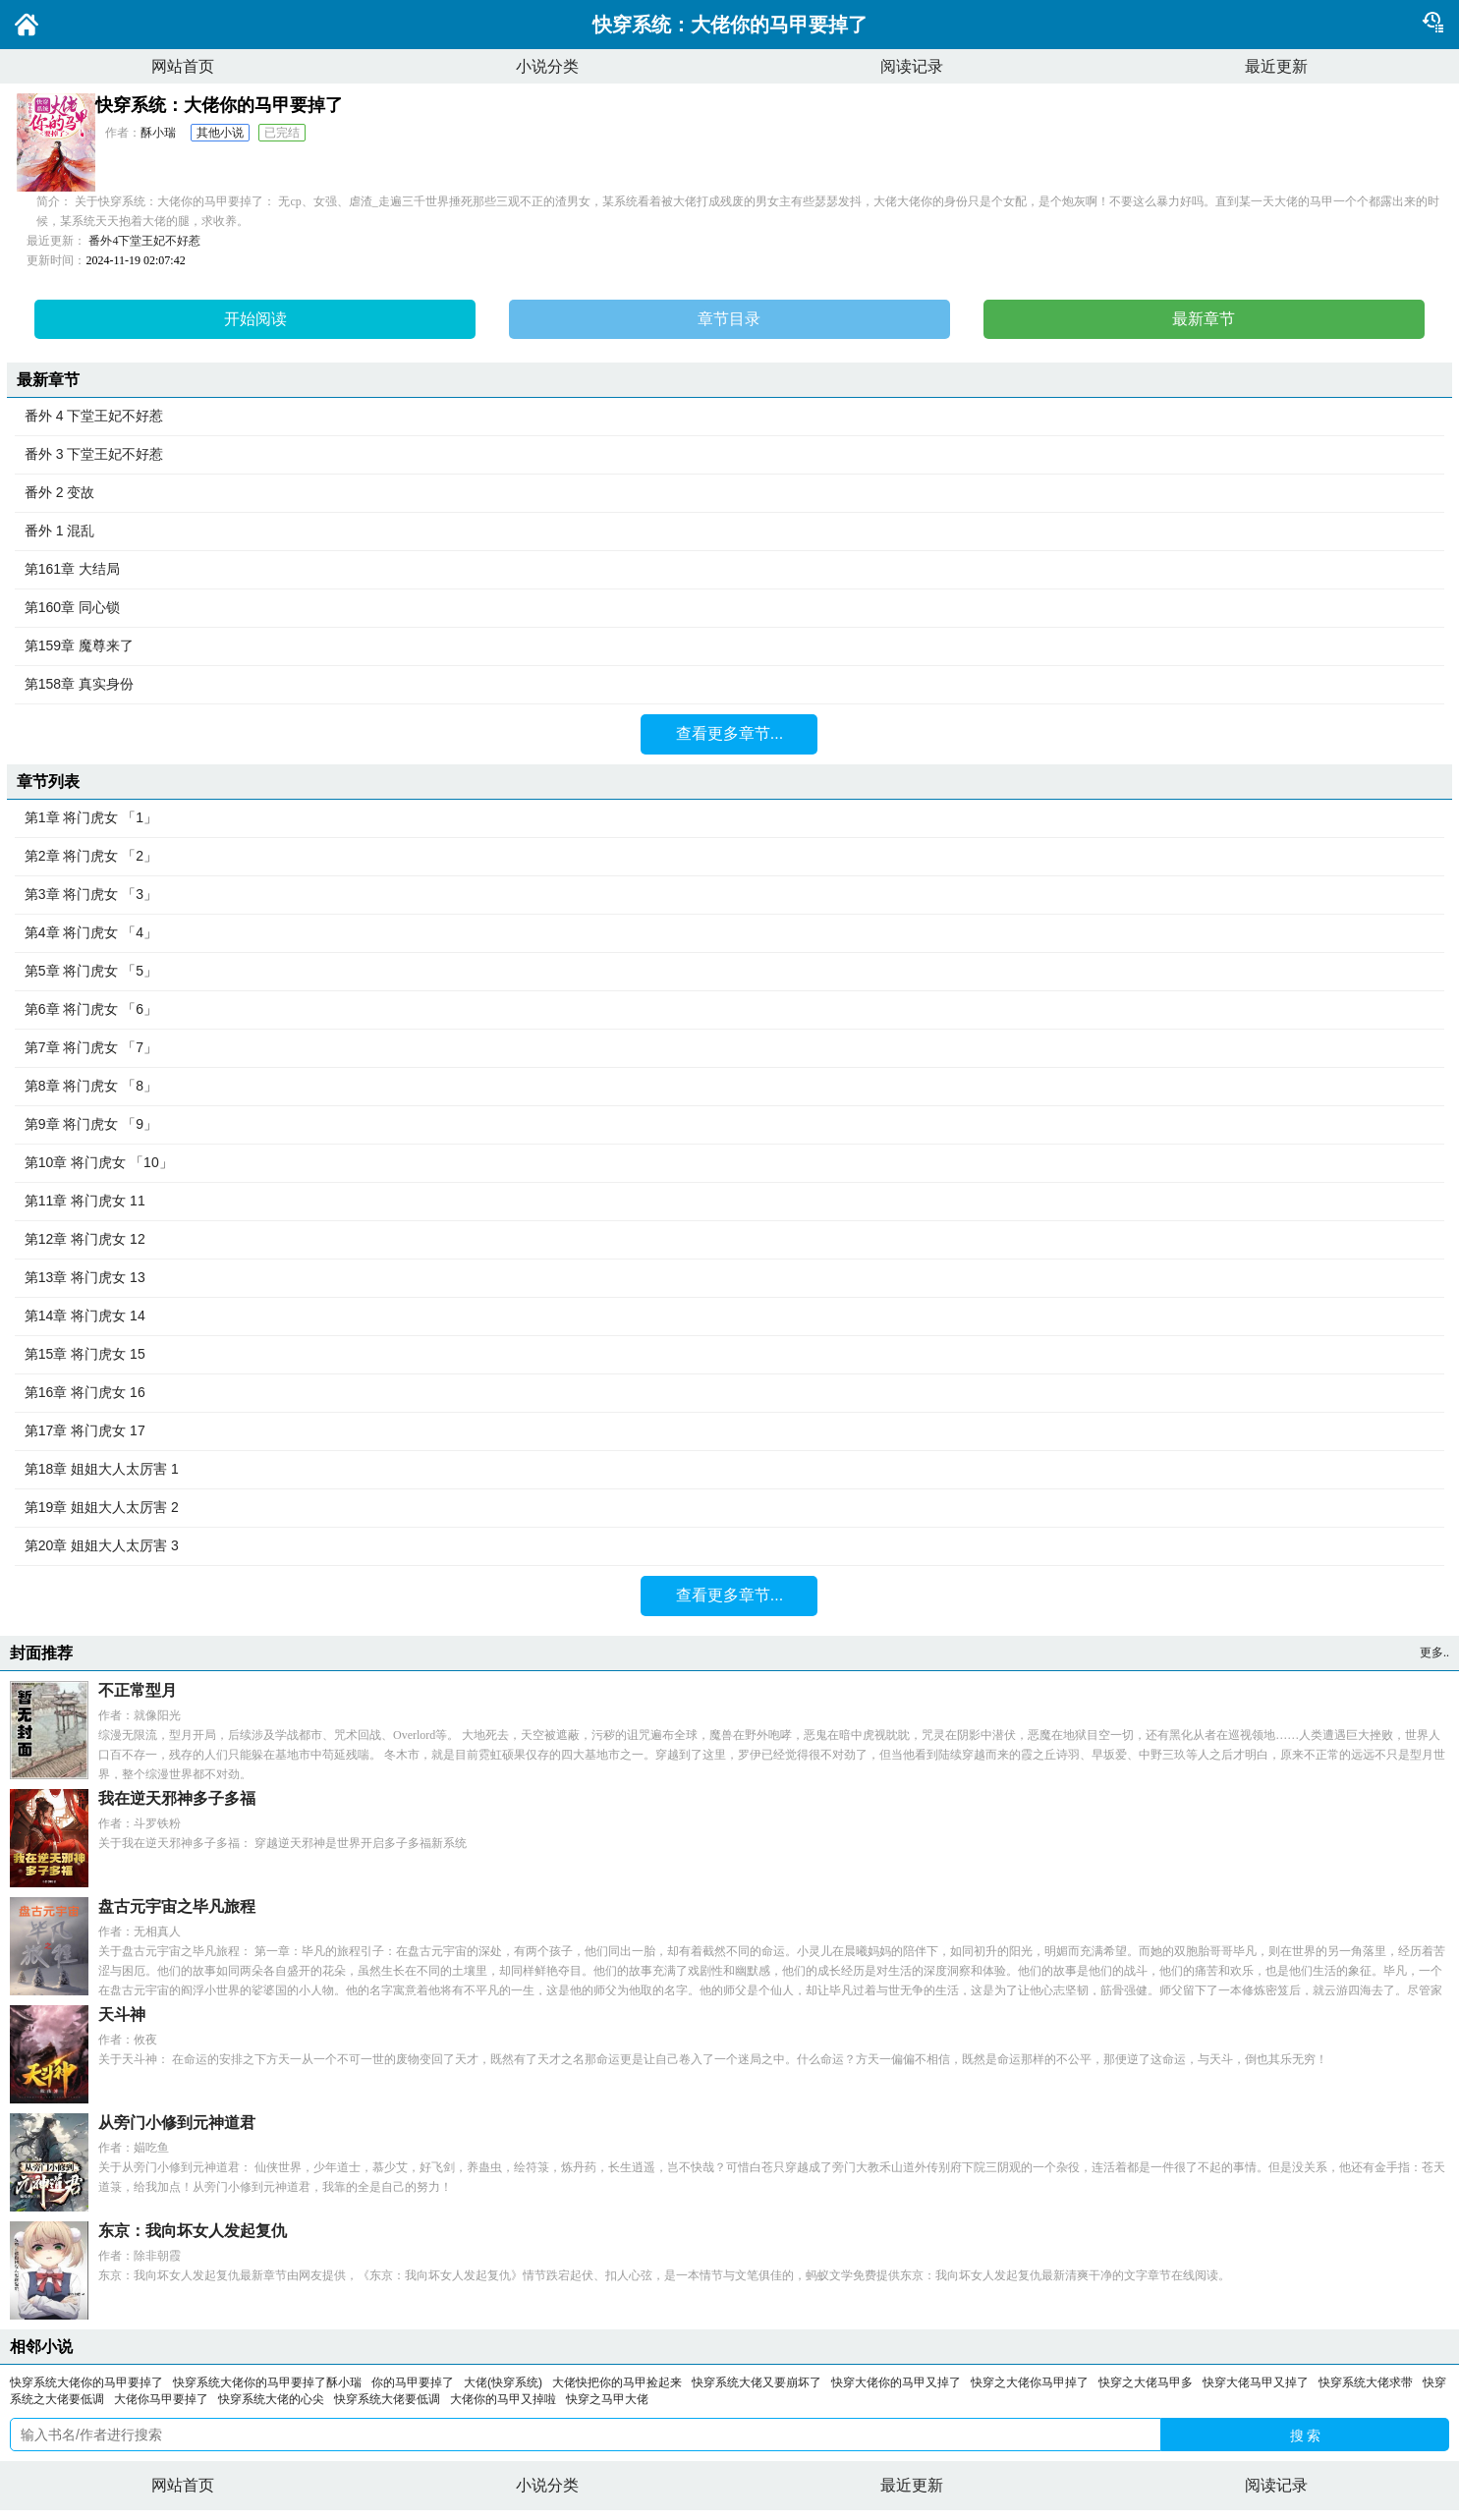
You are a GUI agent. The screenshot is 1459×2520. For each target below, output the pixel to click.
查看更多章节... (729, 733)
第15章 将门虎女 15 (729, 1355)
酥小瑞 (158, 133)
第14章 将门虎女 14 (729, 1316)
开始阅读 (255, 318)
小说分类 (547, 66)
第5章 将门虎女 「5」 (729, 971)
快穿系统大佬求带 (1366, 2382)
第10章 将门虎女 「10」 (729, 1163)
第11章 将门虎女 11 (729, 1201)
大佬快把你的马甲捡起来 (617, 2382)
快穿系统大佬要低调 (387, 2399)
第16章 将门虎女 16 (729, 1393)
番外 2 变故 (729, 493)
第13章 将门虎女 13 (729, 1278)
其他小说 (220, 133)
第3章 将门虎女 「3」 (729, 895)
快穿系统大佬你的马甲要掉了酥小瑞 (267, 2382)
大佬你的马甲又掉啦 (503, 2399)
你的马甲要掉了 (412, 2382)
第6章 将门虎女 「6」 (729, 1010)
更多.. (1434, 1652)
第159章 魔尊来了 (729, 646)
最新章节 (1203, 318)
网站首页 (182, 66)
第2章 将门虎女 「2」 (729, 857)
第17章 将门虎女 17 (729, 1431)
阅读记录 (911, 66)
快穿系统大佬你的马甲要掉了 (86, 2382)
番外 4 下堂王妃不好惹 (729, 416)
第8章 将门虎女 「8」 (729, 1086)
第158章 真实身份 (729, 685)
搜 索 (1305, 2435)
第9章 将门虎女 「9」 (729, 1125)
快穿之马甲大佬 (607, 2399)
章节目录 (729, 318)
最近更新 (1276, 66)
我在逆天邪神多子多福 (176, 1798)
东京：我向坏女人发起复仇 (192, 2230)
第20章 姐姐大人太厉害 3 (729, 1546)
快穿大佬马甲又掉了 (1256, 2382)
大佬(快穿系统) (503, 2382)
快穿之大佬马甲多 (1145, 2382)
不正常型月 (137, 1690)
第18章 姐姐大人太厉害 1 (729, 1470)
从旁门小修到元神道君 (176, 2122)
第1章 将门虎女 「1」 (729, 818)
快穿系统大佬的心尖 (271, 2399)
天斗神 (121, 2014)
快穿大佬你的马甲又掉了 (896, 2382)
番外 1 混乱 (729, 531)
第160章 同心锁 (729, 608)
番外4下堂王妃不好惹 (144, 241)
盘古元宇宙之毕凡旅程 (176, 1906)
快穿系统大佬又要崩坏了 (756, 2382)
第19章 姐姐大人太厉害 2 (729, 1508)
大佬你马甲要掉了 (161, 2399)
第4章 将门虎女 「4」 (729, 933)
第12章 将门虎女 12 (729, 1240)
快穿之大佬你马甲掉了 (1030, 2382)
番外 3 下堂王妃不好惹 (729, 455)
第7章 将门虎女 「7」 (729, 1048)
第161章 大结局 (729, 570)
